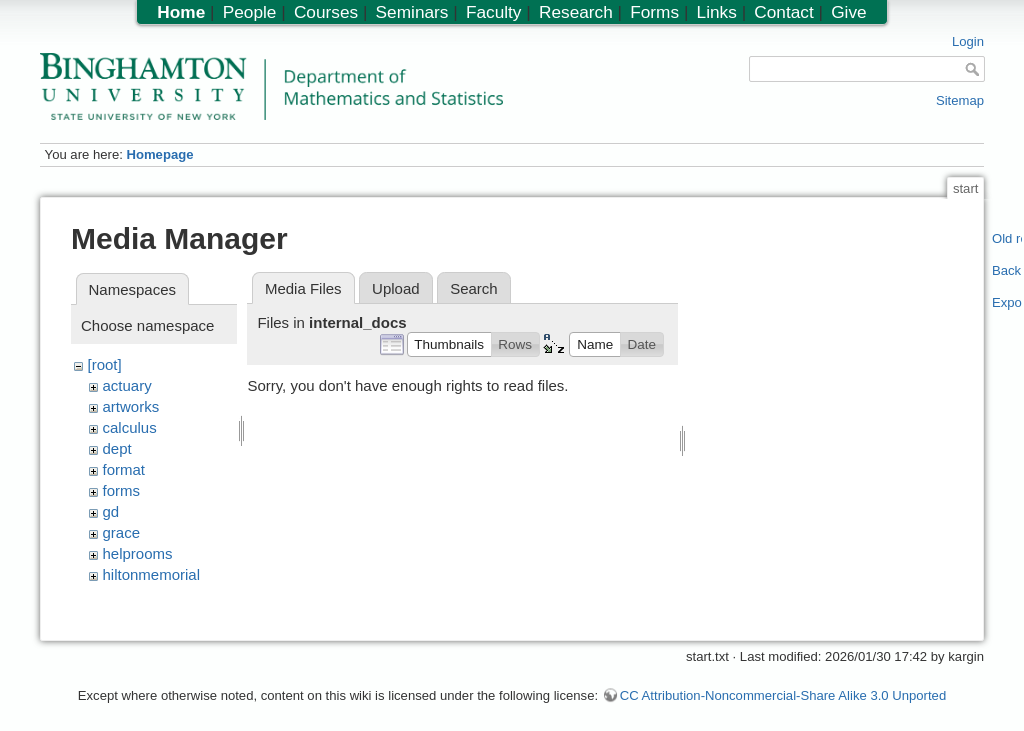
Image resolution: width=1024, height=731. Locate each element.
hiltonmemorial (152, 574)
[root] (105, 364)
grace (122, 532)
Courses (326, 12)
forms (122, 490)
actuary (127, 385)
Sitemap (960, 100)
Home (181, 12)
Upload (396, 288)
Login (968, 41)
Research (576, 12)
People (250, 12)
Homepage (159, 154)
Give (848, 12)
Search (474, 288)
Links (717, 12)
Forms (654, 12)
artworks (131, 406)
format (124, 469)
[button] (449, 344)
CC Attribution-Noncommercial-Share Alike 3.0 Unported (783, 684)
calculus (130, 427)
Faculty (494, 12)
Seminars (412, 12)
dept (117, 448)
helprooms (138, 553)
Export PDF (1007, 302)
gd (111, 511)
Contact (783, 12)
